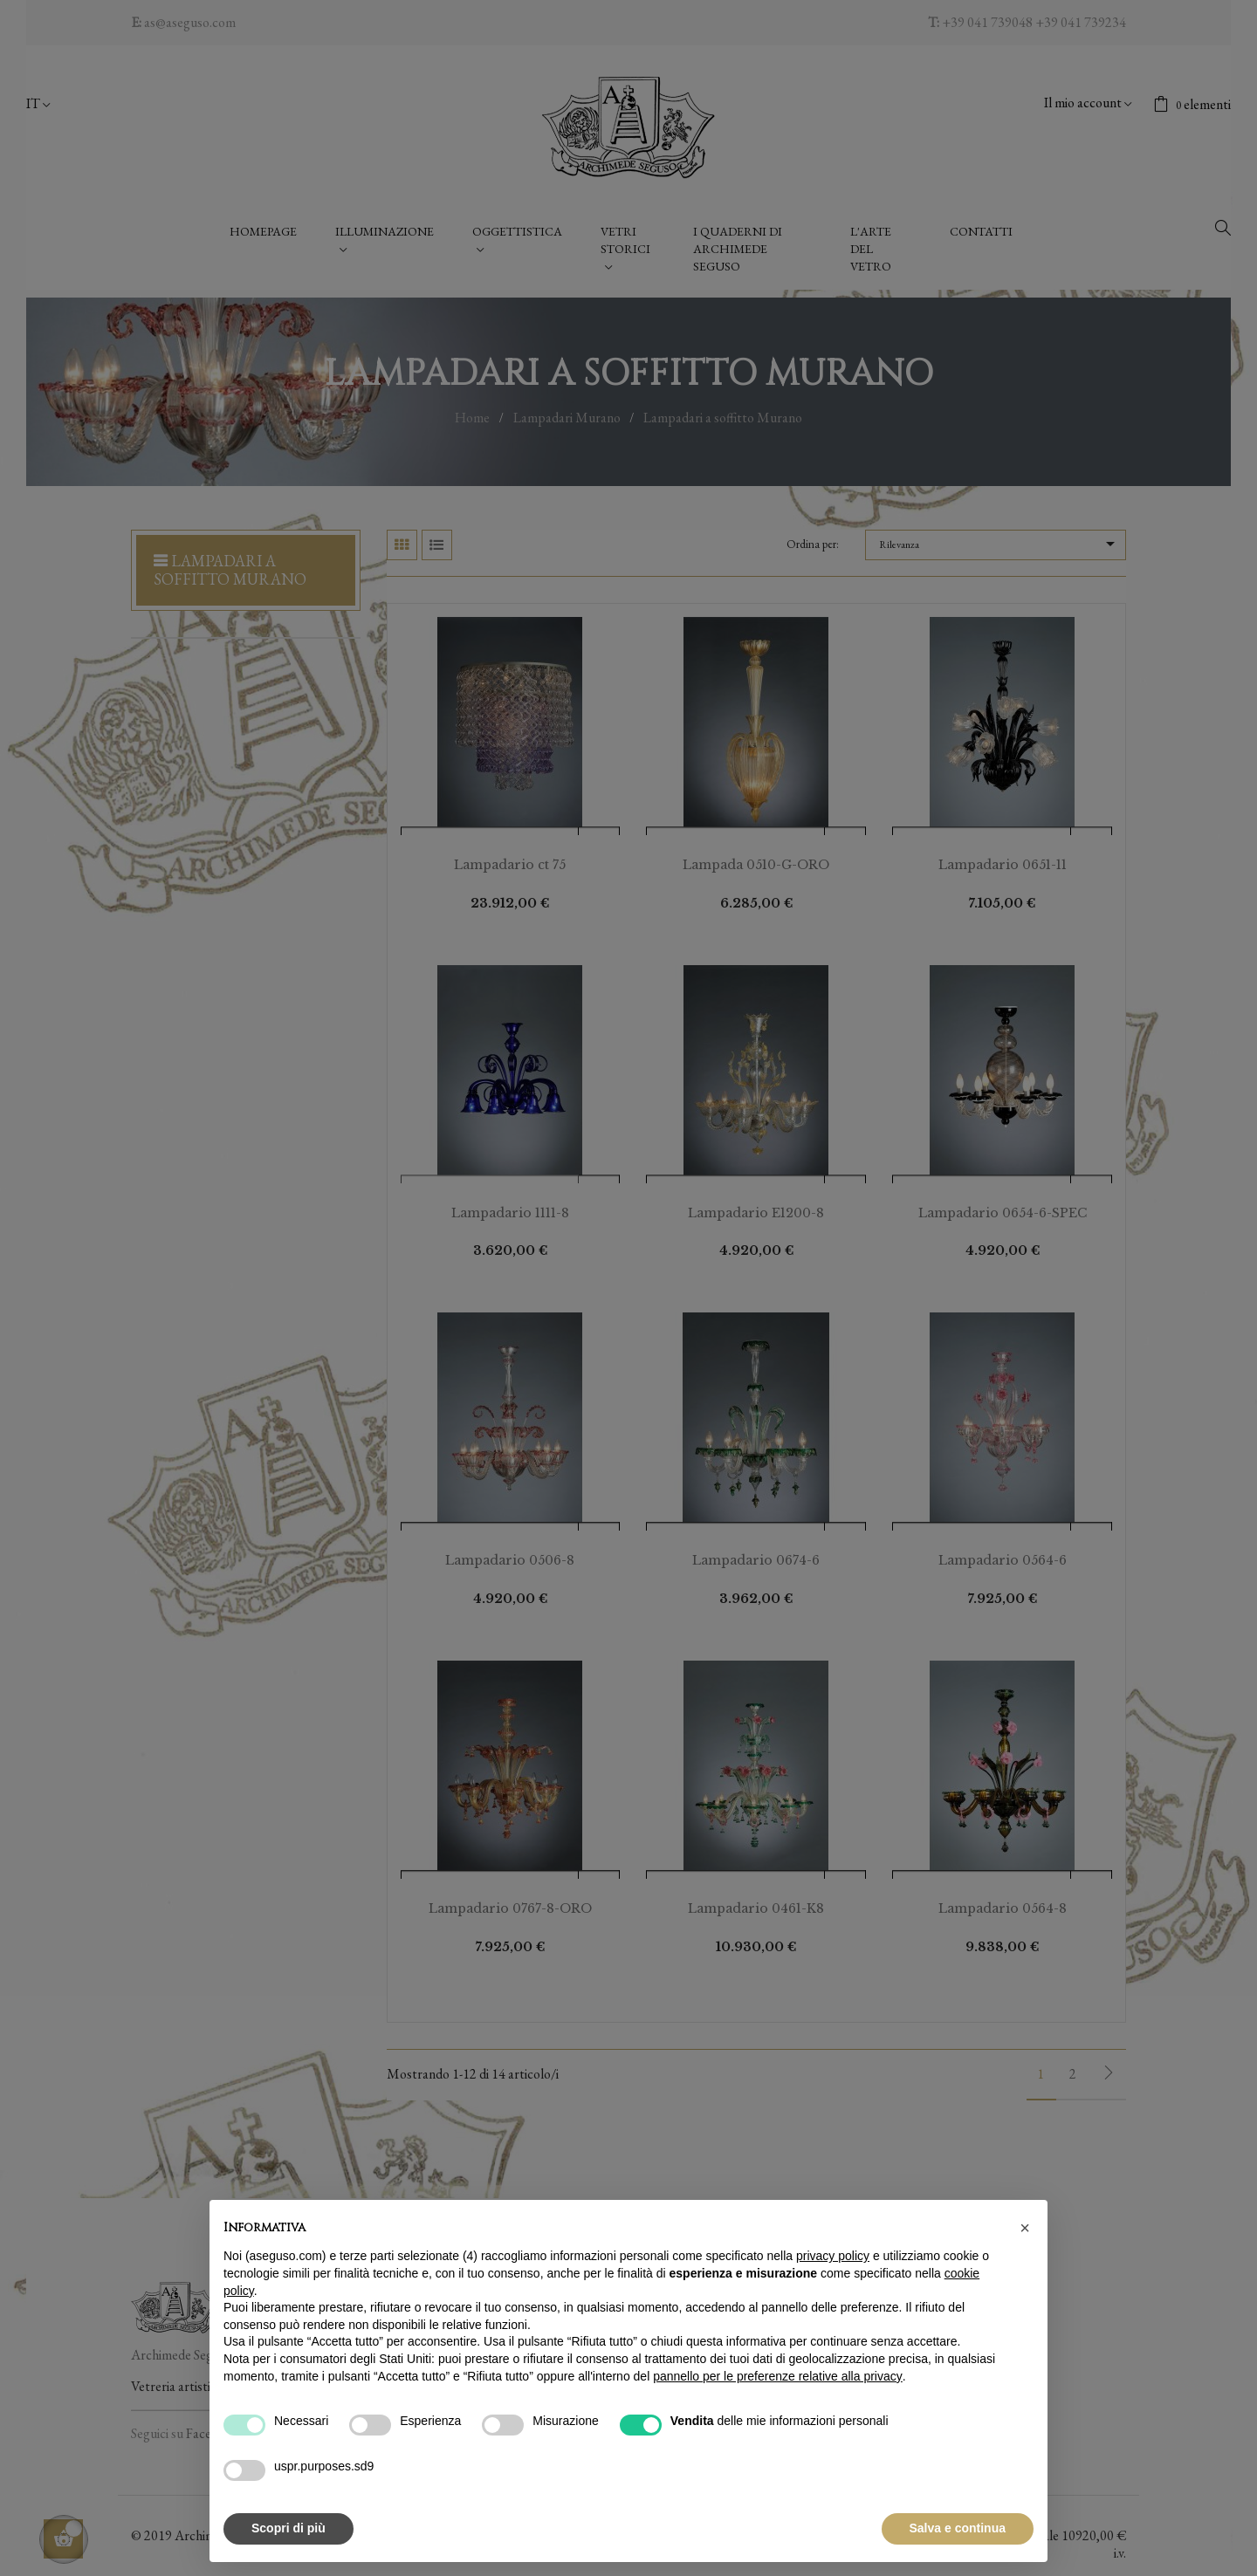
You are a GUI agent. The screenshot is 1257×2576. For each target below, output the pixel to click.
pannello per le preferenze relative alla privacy (778, 2376)
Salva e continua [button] (958, 2528)
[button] (1025, 2228)
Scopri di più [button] (288, 2528)
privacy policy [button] (832, 2256)
